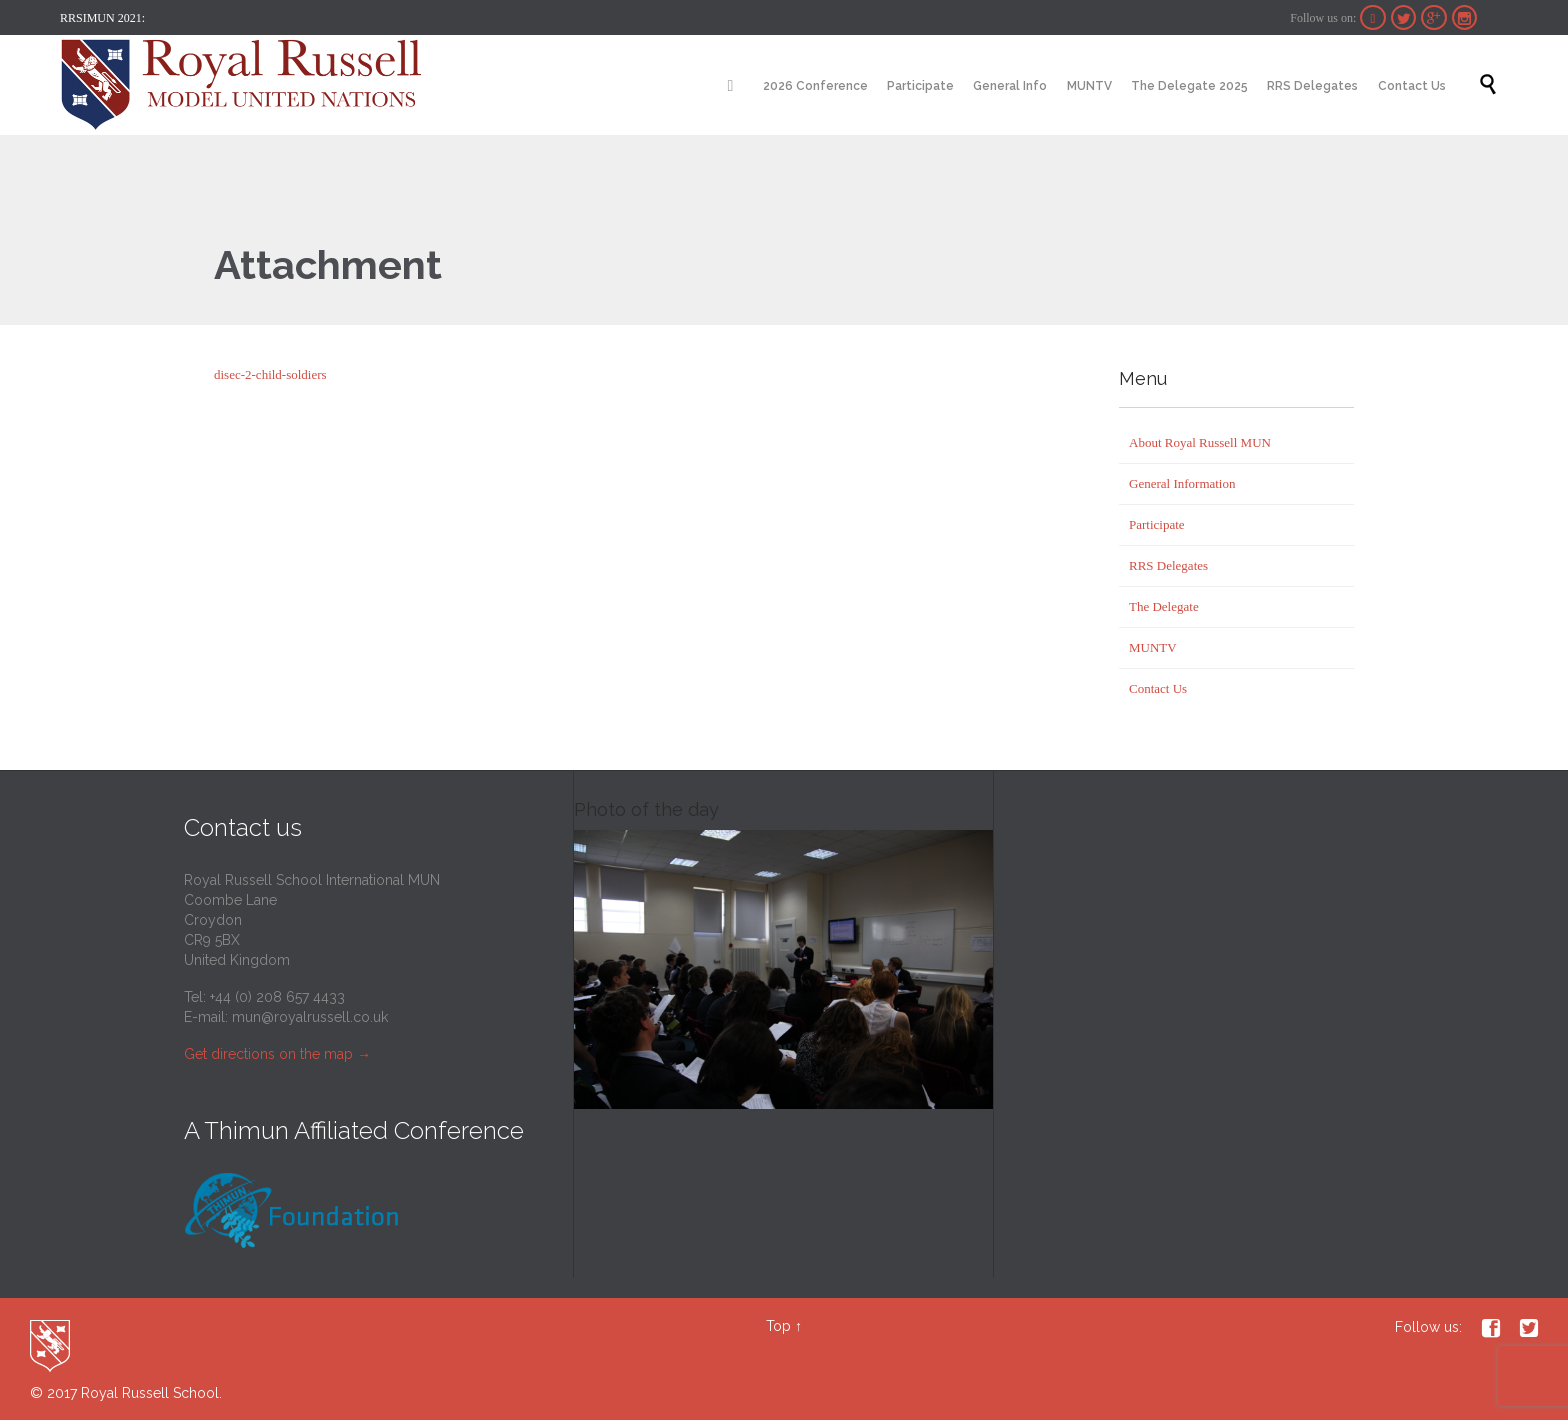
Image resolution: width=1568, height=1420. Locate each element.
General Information (1182, 483)
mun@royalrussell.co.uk (310, 1017)
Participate (1157, 524)
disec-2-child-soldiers (270, 374)
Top (778, 1326)
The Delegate (1164, 606)
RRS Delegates (1168, 565)
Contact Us (1158, 688)
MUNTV (1153, 647)
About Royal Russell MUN (1200, 442)
